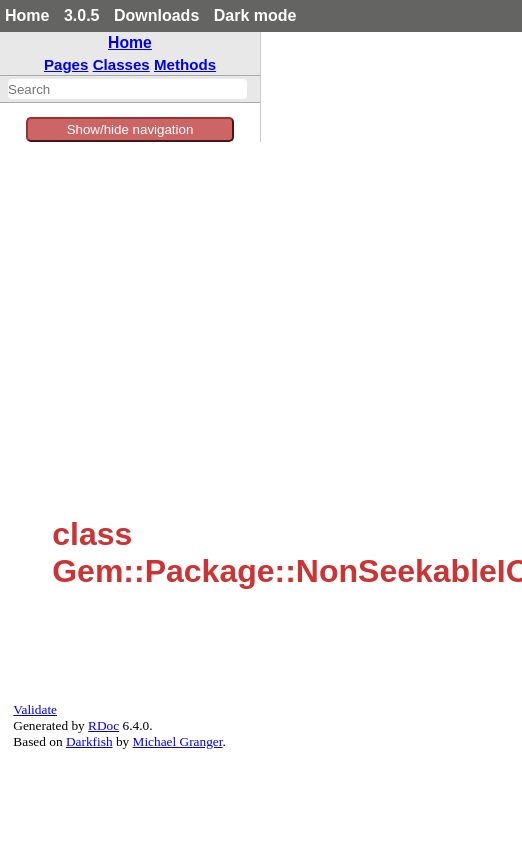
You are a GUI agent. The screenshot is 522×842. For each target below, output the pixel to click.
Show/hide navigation (130, 129)
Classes (121, 64)
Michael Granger (178, 741)
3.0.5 (82, 15)
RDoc (103, 725)
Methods (185, 64)
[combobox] (127, 89)
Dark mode (255, 15)
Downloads (156, 15)
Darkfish (89, 741)
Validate (35, 709)
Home (27, 15)
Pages (66, 64)
